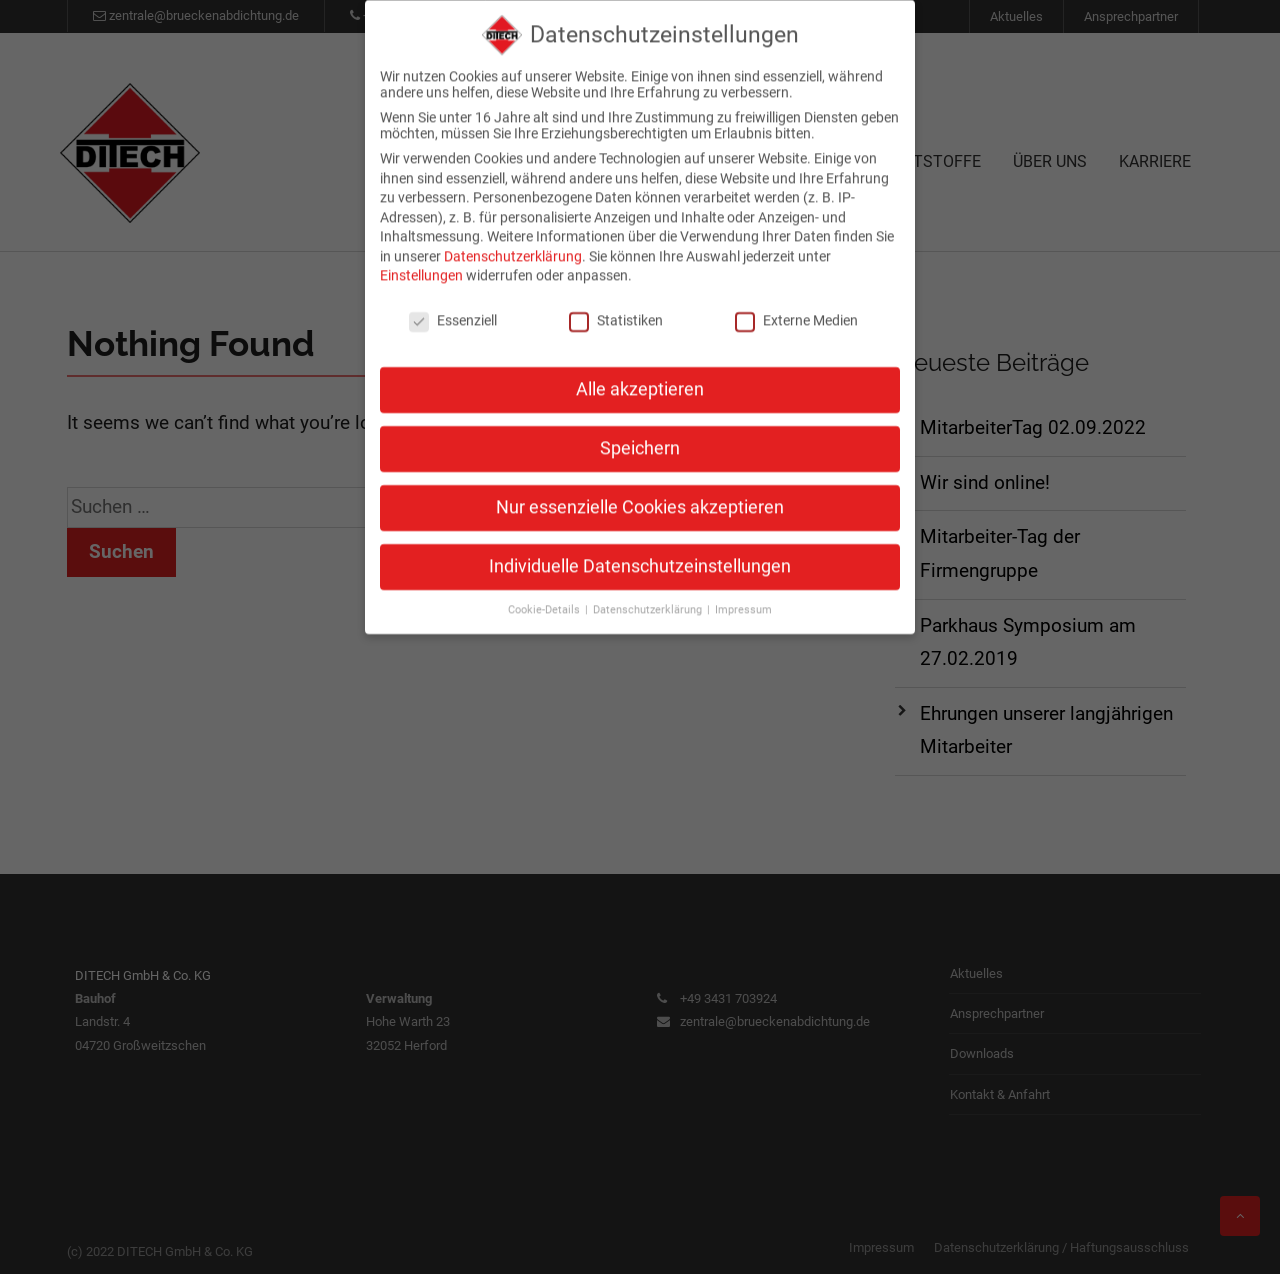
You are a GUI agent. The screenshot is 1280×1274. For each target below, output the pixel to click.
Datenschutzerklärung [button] (649, 590)
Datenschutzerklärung (513, 237)
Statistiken (616, 302)
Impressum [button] (743, 590)
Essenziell (453, 302)
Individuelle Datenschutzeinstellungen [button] (640, 547)
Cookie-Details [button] (545, 590)
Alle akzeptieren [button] (640, 371)
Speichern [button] (640, 430)
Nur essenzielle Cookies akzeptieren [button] (640, 488)
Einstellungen (421, 257)
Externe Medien (796, 302)
